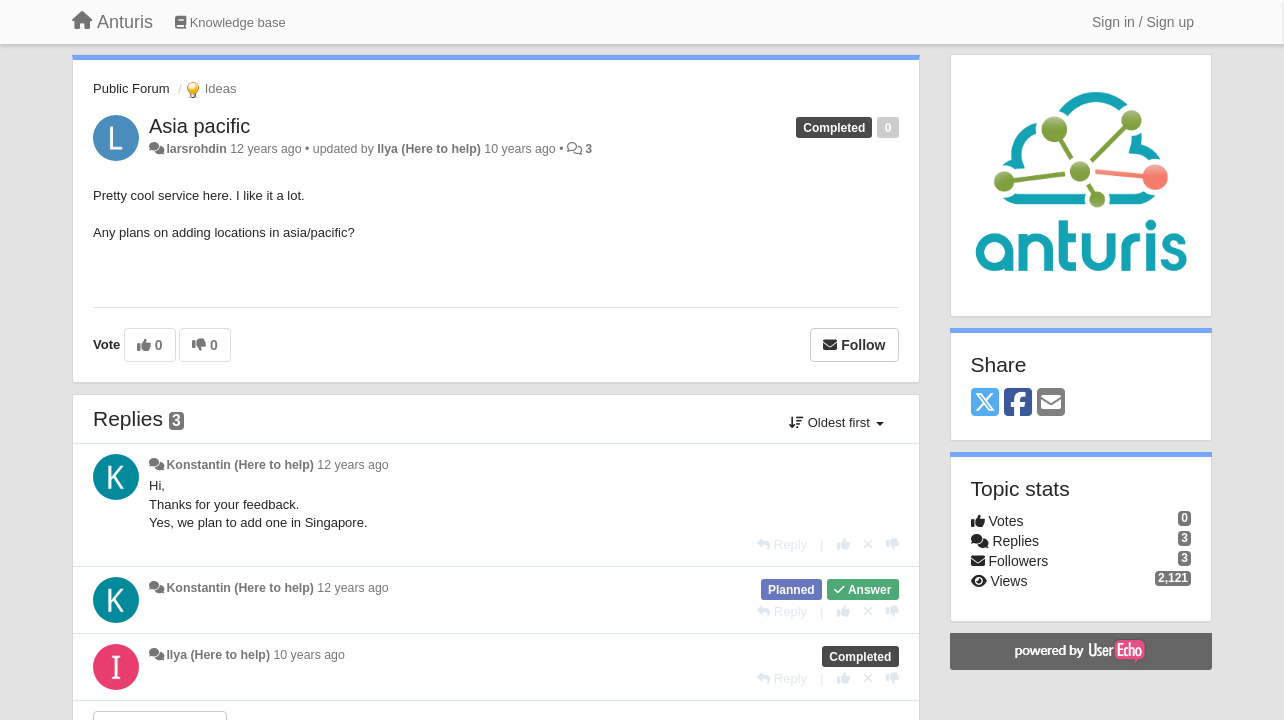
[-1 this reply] (892, 544)
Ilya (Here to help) (429, 149)
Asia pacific (199, 126)
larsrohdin (196, 149)
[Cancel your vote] (868, 544)
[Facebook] (1018, 403)
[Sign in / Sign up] (1143, 22)
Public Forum (131, 88)
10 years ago (308, 655)
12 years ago (352, 465)
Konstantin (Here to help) (239, 465)
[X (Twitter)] (985, 403)
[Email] (1051, 403)
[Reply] (782, 544)
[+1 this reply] (843, 544)
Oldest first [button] (836, 422)
